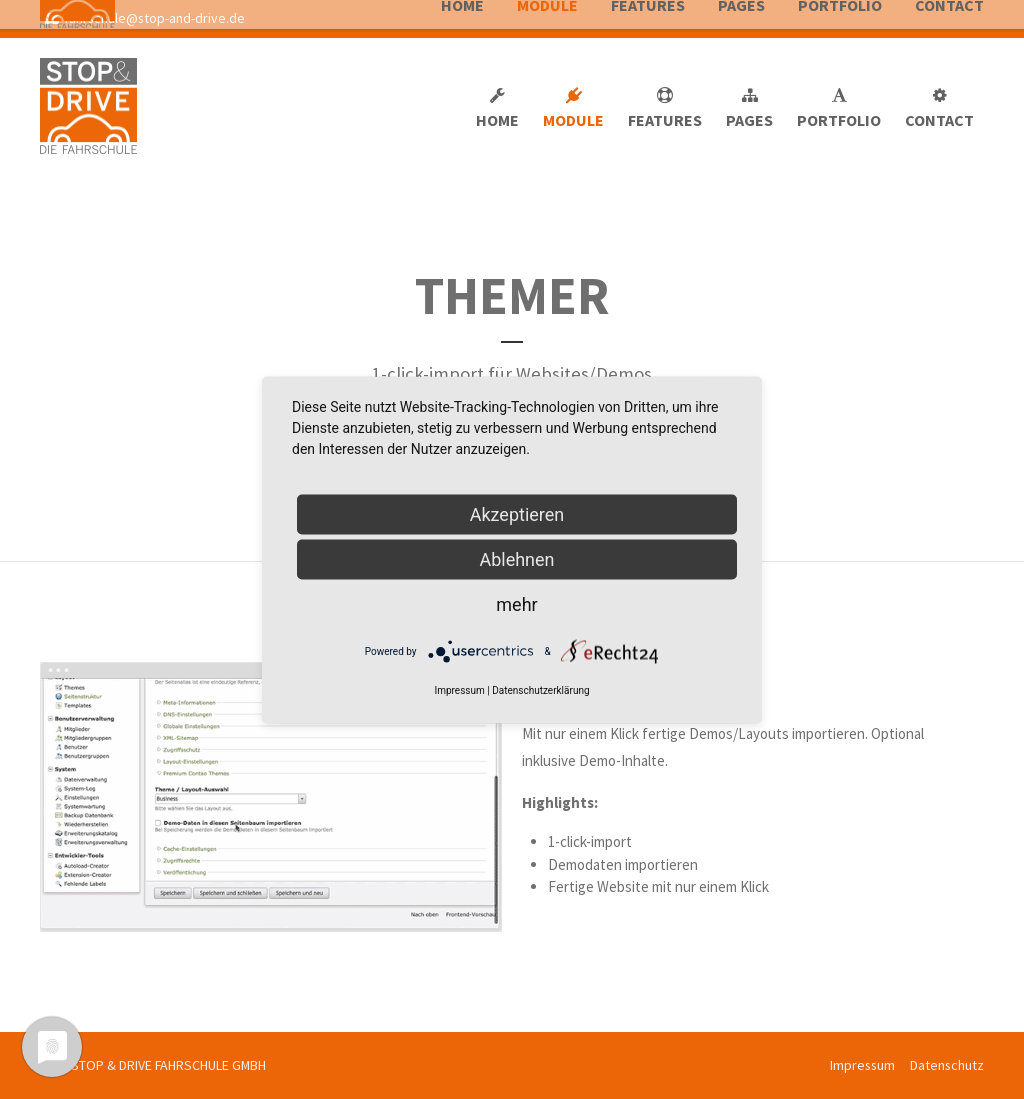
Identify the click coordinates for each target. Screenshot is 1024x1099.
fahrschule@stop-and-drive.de (145, 18)
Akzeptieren (517, 513)
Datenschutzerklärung (540, 689)
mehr (516, 603)
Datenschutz (947, 1065)
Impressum (862, 1065)
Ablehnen (516, 558)
